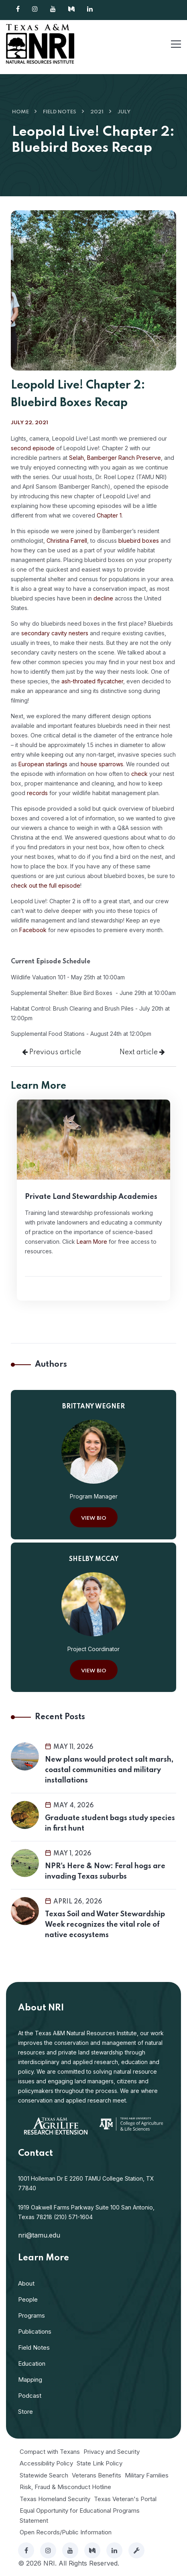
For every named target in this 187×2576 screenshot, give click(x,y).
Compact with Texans (50, 2451)
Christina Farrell (67, 540)
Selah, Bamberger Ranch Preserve (115, 457)
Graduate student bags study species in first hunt (110, 1823)
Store (25, 2411)
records (37, 793)
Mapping (30, 2379)
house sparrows (102, 764)
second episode (33, 448)
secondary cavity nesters (54, 633)
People (28, 2299)
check (139, 773)
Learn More (92, 1241)
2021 (97, 112)
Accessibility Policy (46, 2463)
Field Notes (59, 112)
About (26, 2283)
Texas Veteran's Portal (125, 2499)
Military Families (147, 2475)
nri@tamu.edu (39, 2235)
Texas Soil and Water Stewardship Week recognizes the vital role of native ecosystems (105, 1925)
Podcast (29, 2395)
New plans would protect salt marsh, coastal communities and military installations (109, 1770)
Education (31, 2363)
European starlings (42, 764)
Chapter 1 (109, 515)
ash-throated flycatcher (92, 681)
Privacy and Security (111, 2451)
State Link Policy (99, 2463)
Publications (34, 2331)
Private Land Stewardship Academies (91, 1196)
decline (103, 598)
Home (20, 112)
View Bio (93, 1518)
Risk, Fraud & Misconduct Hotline (65, 2487)
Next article (142, 1052)
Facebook (33, 929)
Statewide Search (44, 2475)
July (124, 112)
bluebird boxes (138, 540)
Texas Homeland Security (55, 2499)
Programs (31, 2315)
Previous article (51, 1052)
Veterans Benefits (96, 2475)
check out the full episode (45, 885)
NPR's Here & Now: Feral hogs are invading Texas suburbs (105, 1871)
